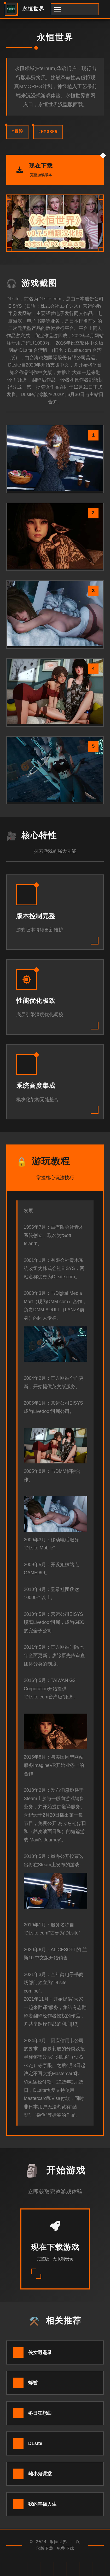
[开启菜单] (75, 9)
